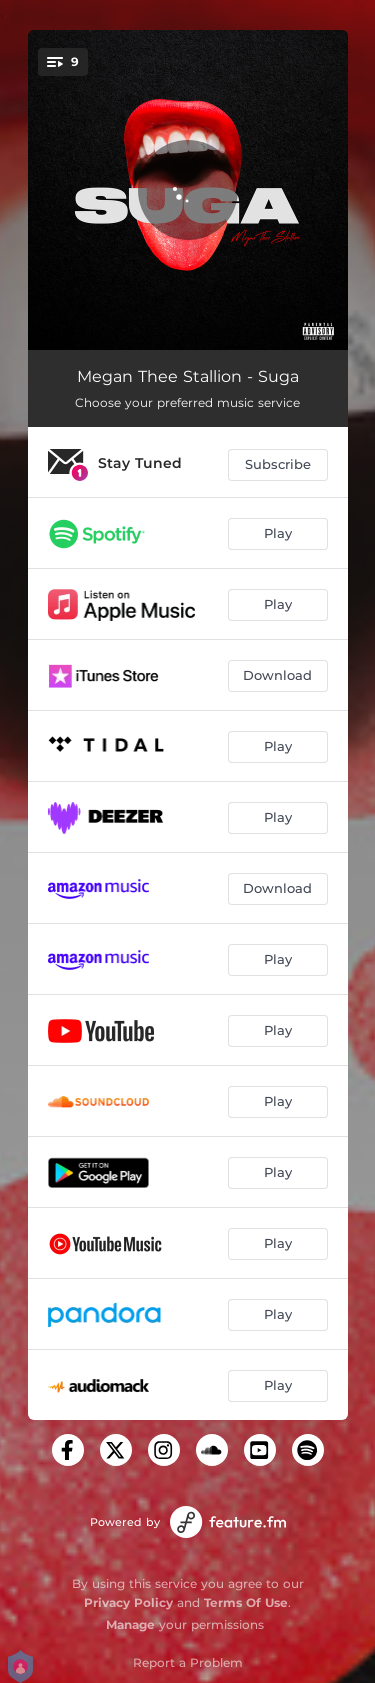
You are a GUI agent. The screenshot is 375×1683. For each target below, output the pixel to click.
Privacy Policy (128, 1602)
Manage (130, 1624)
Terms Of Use (246, 1602)
